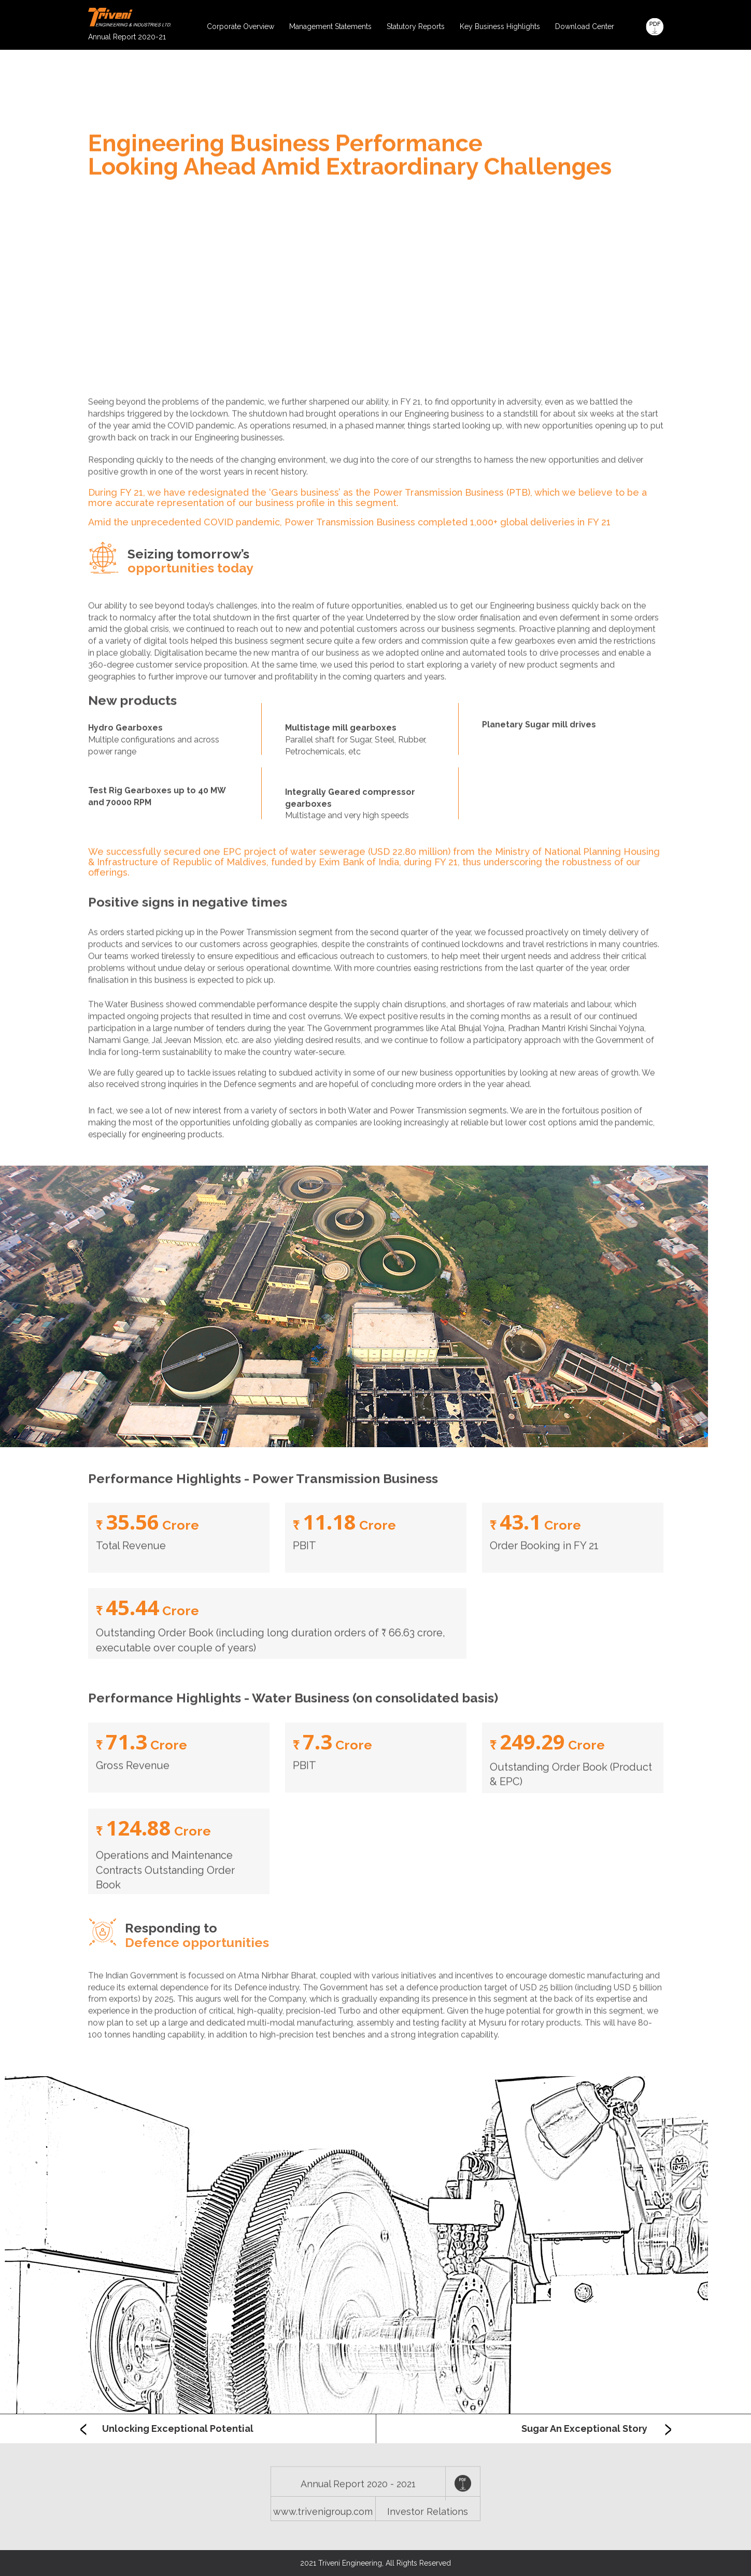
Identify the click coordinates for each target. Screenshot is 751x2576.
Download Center (584, 26)
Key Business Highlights (500, 26)
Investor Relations (427, 2530)
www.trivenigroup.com (323, 2530)
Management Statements (330, 26)
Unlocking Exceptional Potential (166, 2429)
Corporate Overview (240, 26)
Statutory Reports (416, 26)
